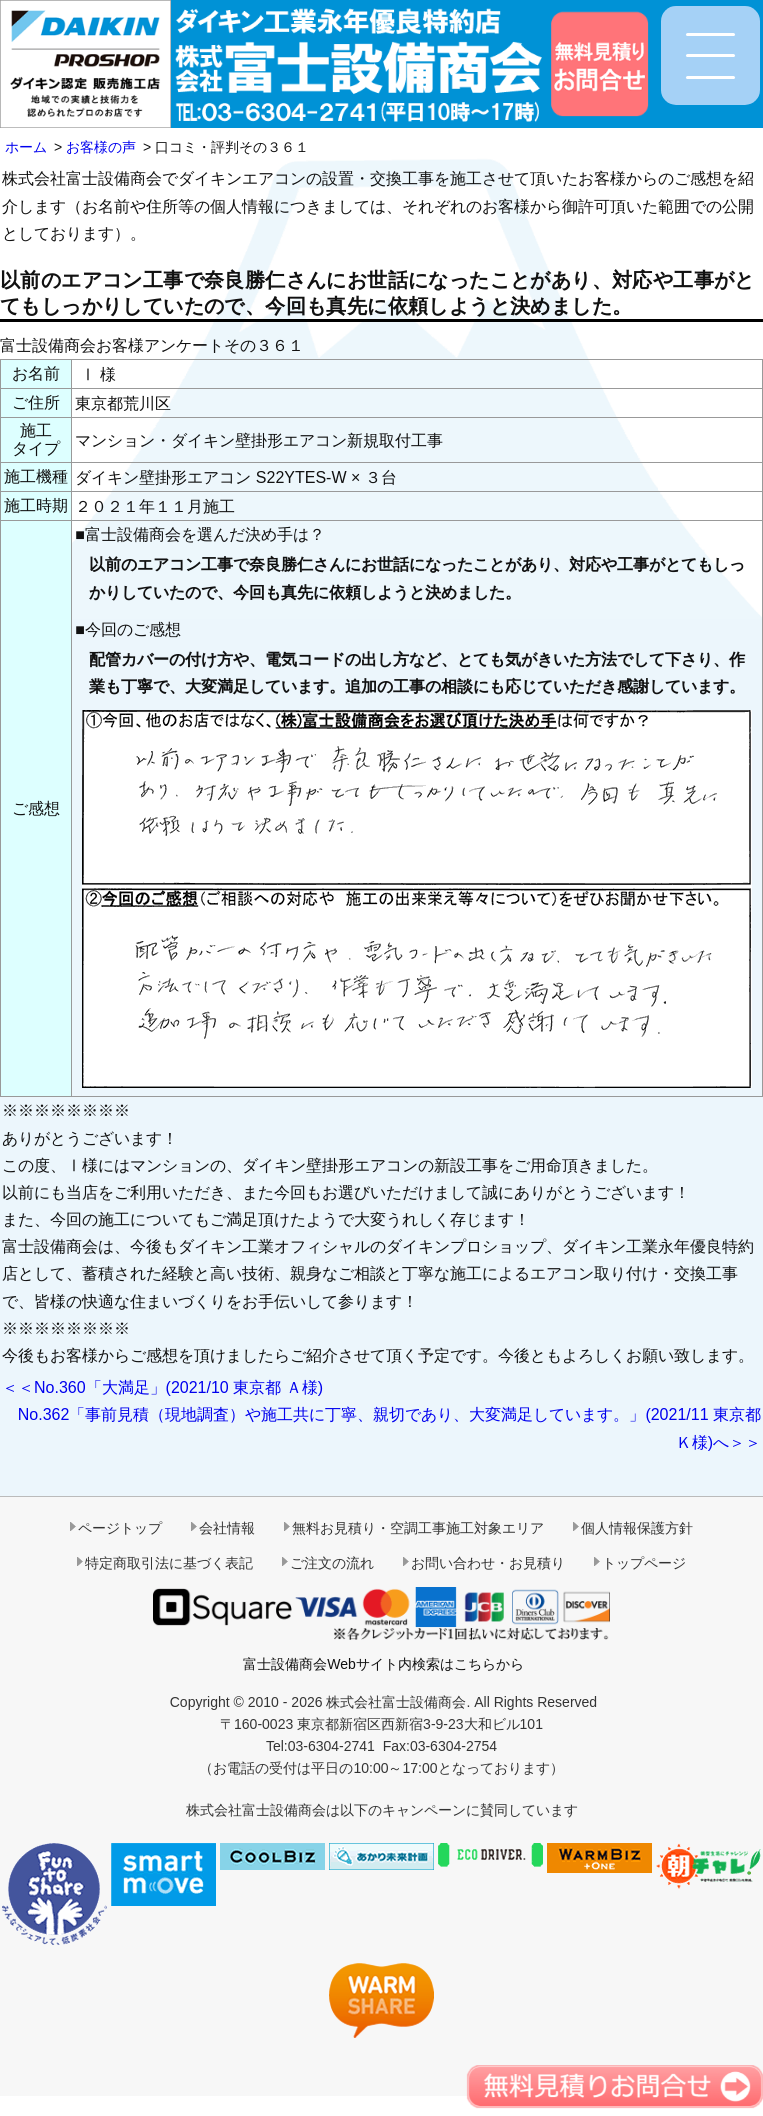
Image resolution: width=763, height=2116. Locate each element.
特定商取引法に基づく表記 (169, 1563)
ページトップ (120, 1528)
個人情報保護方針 (637, 1528)
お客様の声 (101, 147)
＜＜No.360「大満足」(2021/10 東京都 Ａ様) (162, 1387)
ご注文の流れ (332, 1563)
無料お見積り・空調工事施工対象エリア (418, 1528)
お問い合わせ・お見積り (488, 1563)
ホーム (26, 147)
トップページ (644, 1563)
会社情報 (227, 1528)
